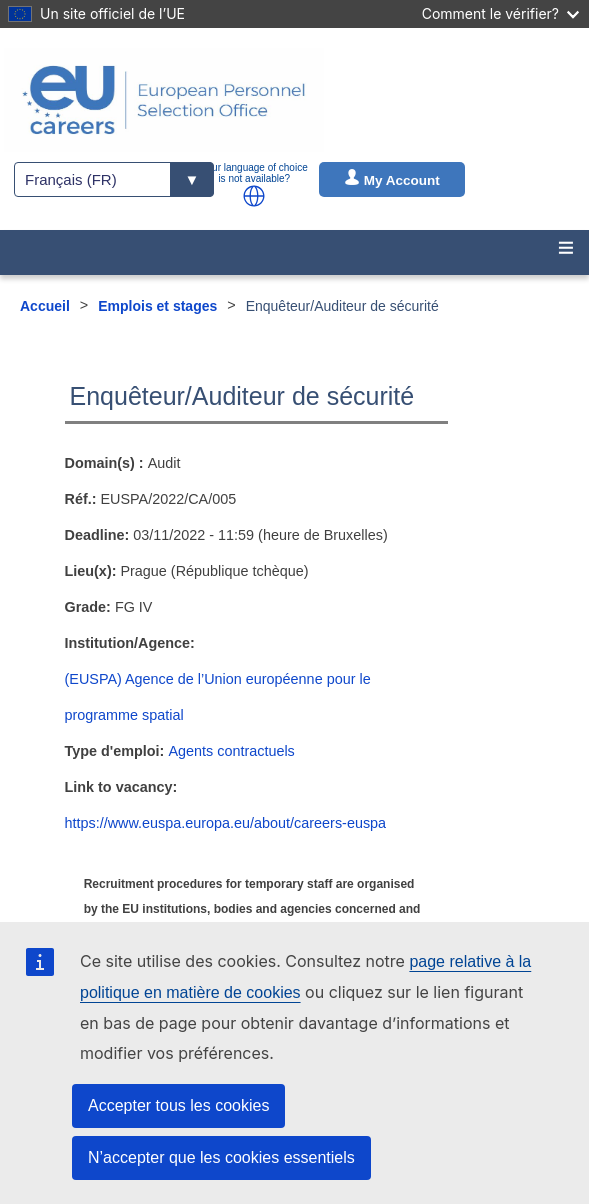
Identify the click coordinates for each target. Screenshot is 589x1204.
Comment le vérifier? (500, 13)
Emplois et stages (157, 306)
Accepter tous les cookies (178, 1105)
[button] (254, 196)
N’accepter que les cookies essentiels (221, 1157)
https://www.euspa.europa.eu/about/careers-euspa (226, 823)
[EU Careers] (164, 100)
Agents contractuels (231, 751)
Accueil (45, 306)
